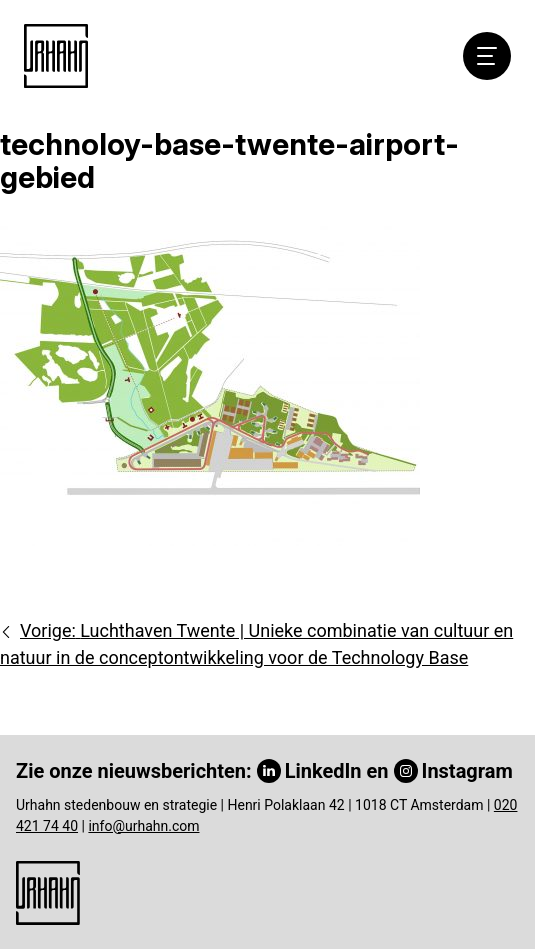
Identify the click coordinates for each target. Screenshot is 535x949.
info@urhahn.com (143, 826)
